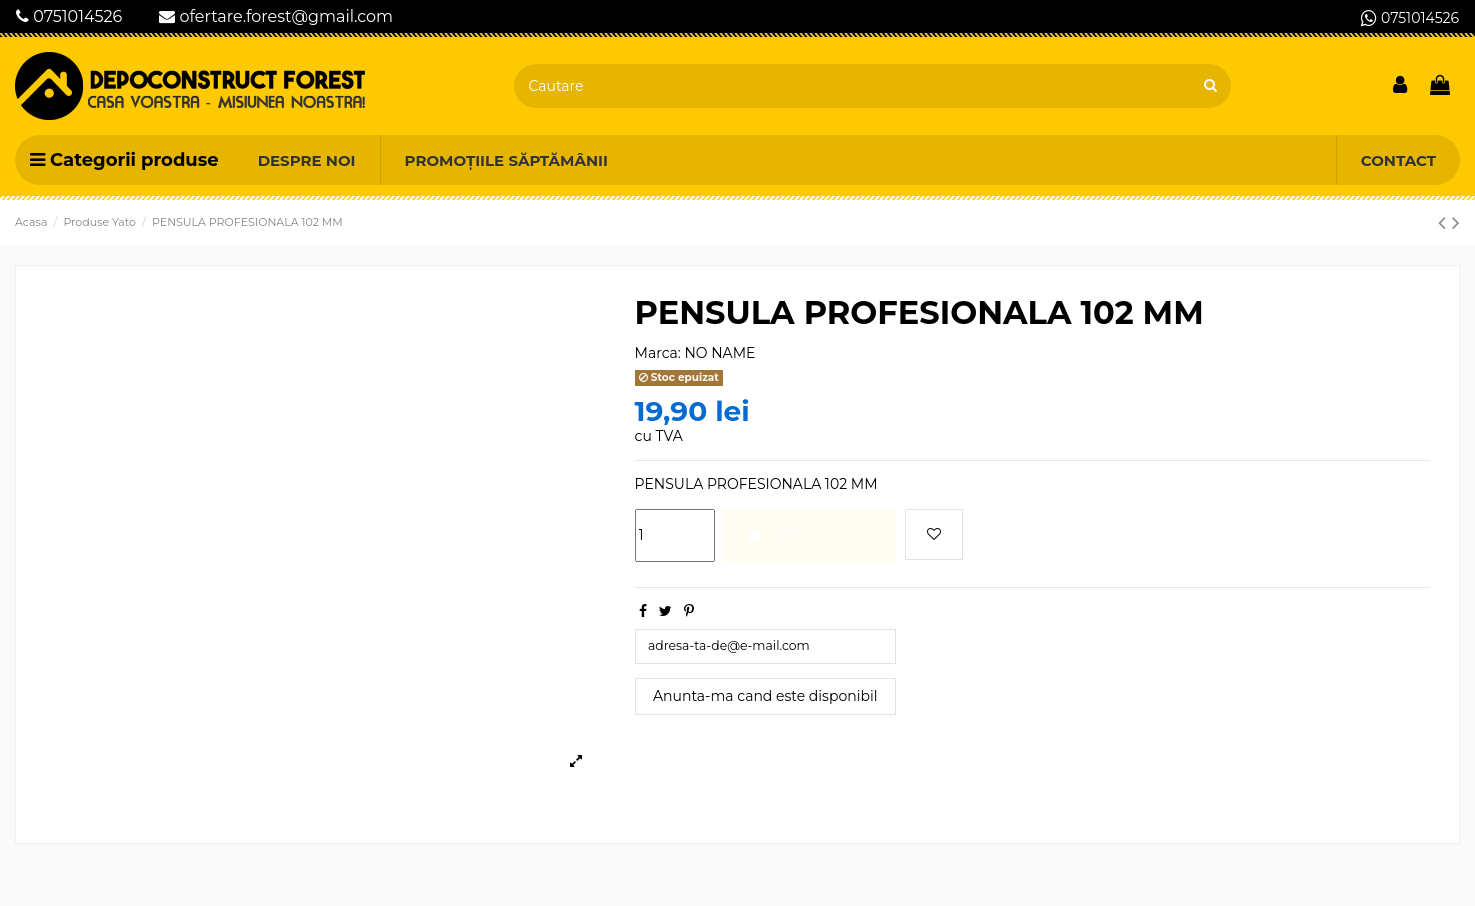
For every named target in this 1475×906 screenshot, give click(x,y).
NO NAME (719, 353)
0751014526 (69, 16)
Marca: (658, 353)
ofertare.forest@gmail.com (276, 16)
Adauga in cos (810, 535)
